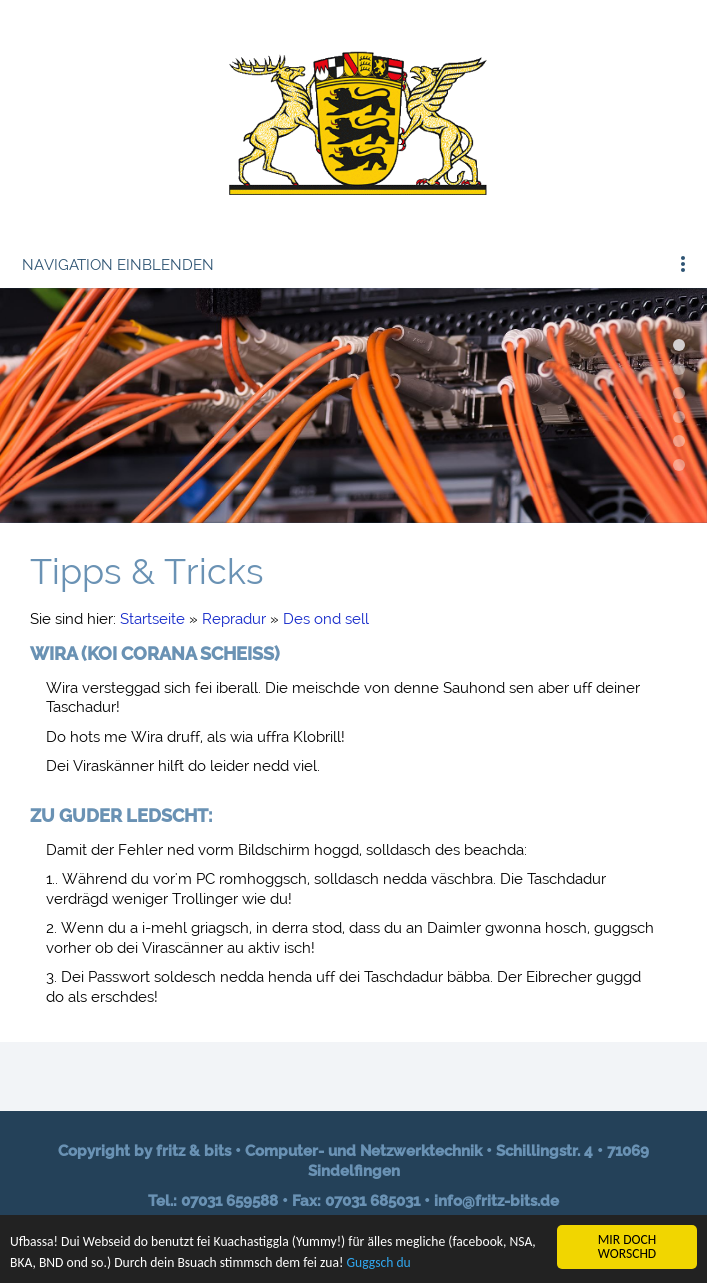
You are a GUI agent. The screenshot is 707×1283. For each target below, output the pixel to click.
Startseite (152, 619)
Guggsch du (379, 1263)
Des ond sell (326, 619)
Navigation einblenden (118, 265)
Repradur (234, 619)
